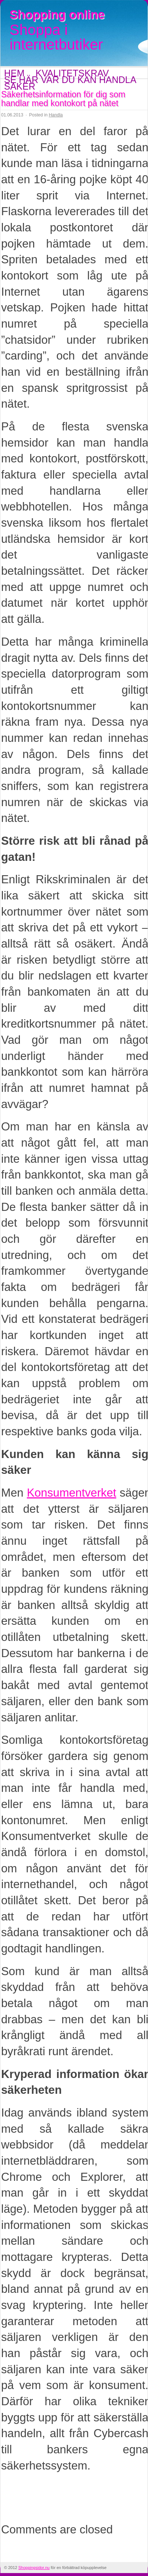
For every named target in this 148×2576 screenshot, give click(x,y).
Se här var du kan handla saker (70, 83)
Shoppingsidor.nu (34, 2567)
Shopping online (57, 14)
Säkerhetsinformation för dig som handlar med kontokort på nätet (63, 99)
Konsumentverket (71, 1492)
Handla (56, 115)
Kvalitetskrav (72, 73)
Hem (14, 73)
